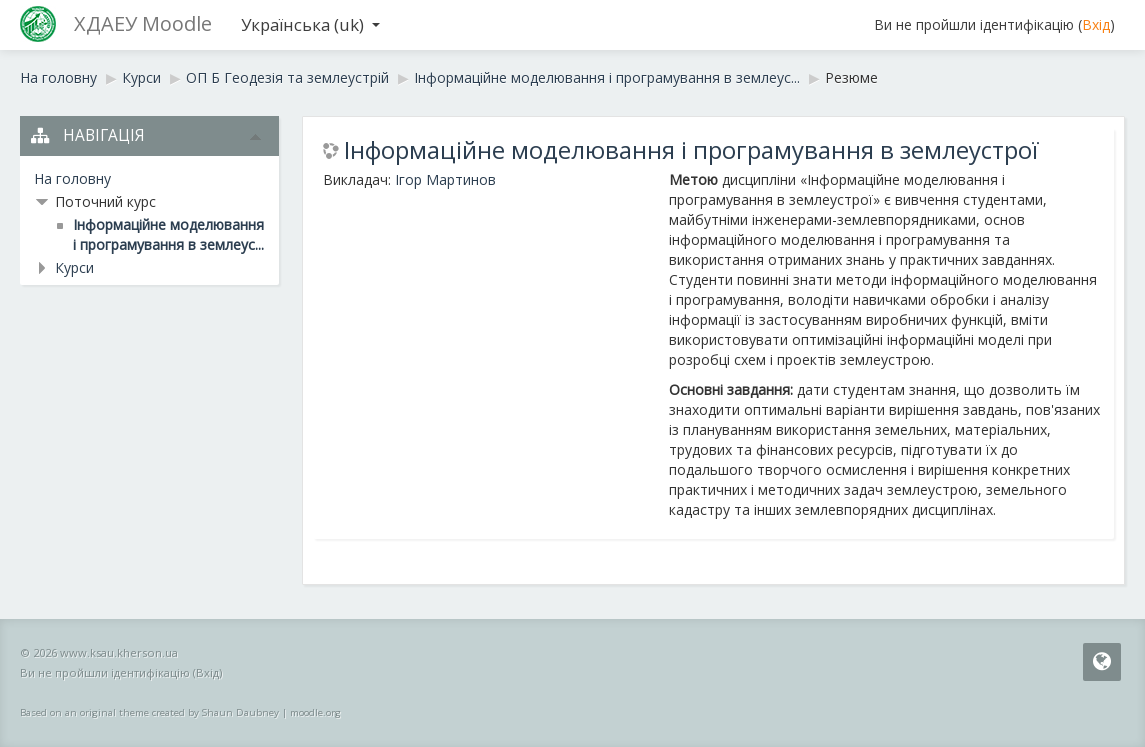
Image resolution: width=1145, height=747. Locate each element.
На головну (72, 178)
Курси (74, 267)
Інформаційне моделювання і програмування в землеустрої (691, 150)
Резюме (851, 77)
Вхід (1096, 24)
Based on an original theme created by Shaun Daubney (149, 712)
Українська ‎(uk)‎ (310, 24)
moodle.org (315, 712)
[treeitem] (149, 179)
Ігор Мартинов (445, 179)
